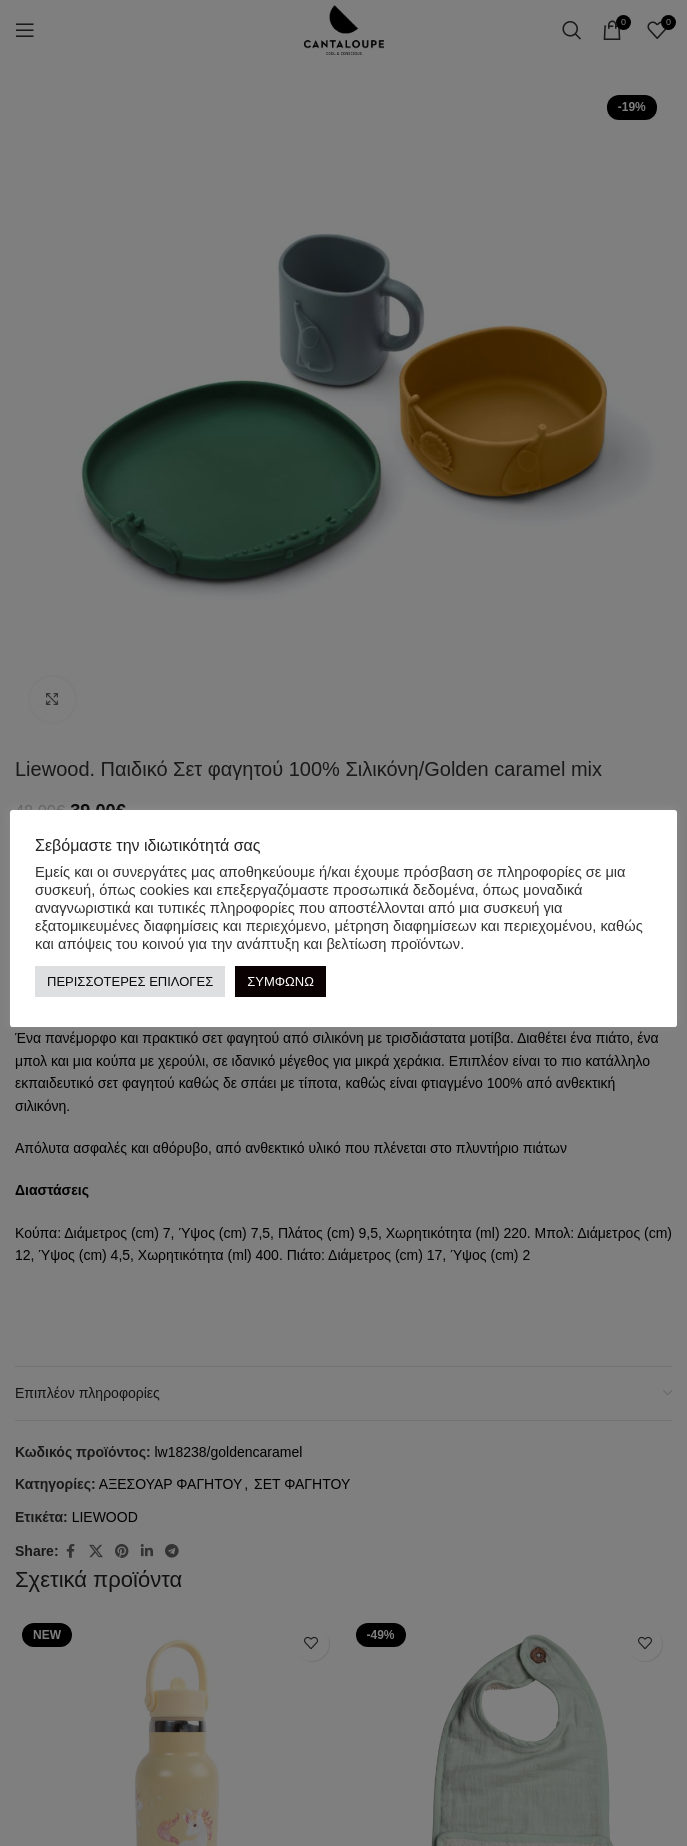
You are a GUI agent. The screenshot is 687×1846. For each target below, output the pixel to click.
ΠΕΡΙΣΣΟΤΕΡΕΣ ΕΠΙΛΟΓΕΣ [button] (130, 980)
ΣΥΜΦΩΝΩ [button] (280, 980)
